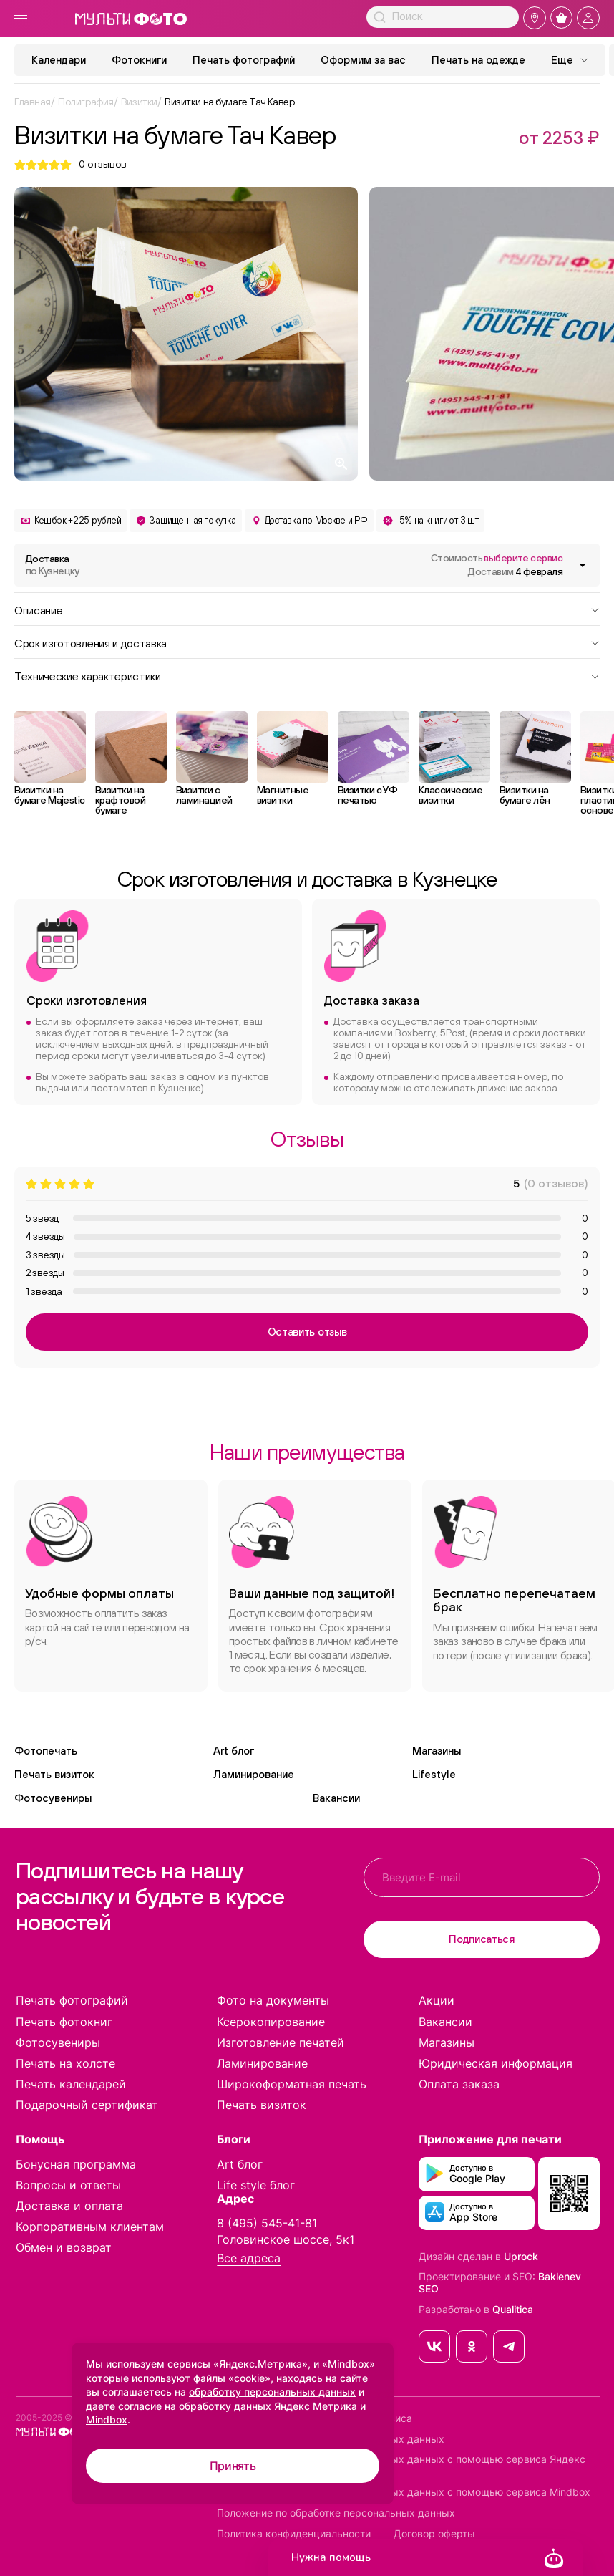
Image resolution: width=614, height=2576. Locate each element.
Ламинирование (253, 1774)
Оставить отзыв (307, 1332)
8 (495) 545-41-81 (267, 2223)
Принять (233, 2466)
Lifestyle (434, 1774)
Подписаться (482, 1939)
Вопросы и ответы (68, 2185)
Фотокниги (139, 60)
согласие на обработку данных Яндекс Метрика (237, 2406)
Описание (307, 609)
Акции (436, 2000)
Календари (58, 60)
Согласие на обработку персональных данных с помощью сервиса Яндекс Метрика (401, 2465)
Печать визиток (54, 1774)
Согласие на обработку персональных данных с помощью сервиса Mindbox (403, 2492)
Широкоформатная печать (291, 2084)
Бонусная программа (76, 2164)
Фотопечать (45, 1751)
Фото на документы (273, 2000)
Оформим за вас (363, 60)
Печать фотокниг (64, 2022)
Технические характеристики (307, 675)
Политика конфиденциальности (294, 2533)
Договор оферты (434, 2533)
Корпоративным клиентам (90, 2226)
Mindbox (106, 2419)
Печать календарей (71, 2084)
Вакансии (336, 1798)
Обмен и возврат (64, 2247)
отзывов (103, 164)
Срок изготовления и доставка (307, 642)
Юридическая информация (495, 2063)
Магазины (436, 1751)
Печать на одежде (478, 60)
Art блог (233, 1751)
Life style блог (256, 2185)
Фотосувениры (53, 1798)
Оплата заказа (459, 2084)
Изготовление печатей (280, 2042)
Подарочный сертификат (87, 2105)
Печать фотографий (244, 60)
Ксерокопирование (271, 2022)
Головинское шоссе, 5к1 (285, 2239)
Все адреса (249, 2258)
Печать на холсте (65, 2063)
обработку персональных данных (272, 2392)
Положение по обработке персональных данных (336, 2513)
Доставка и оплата (69, 2206)
